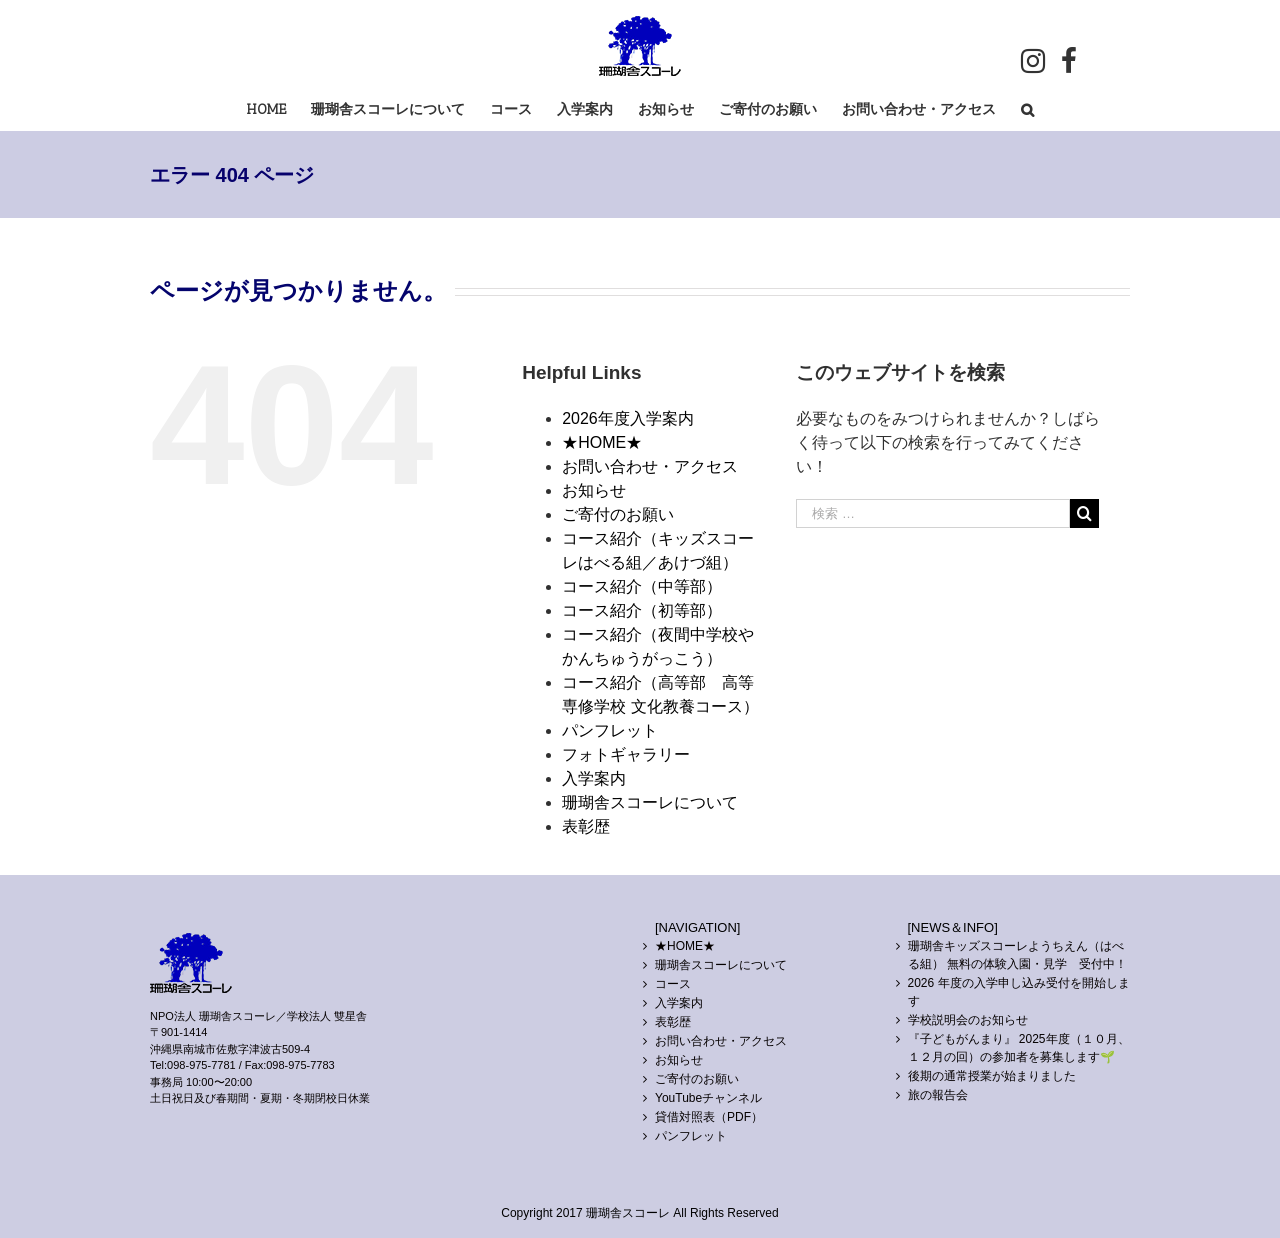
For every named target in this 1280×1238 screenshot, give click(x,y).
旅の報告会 (938, 1095)
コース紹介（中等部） (642, 586)
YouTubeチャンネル (708, 1098)
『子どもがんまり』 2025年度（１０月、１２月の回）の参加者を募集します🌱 (1019, 1048)
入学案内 (594, 778)
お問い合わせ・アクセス (650, 466)
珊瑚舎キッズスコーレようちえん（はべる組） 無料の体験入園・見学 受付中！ (1017, 955)
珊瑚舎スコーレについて (650, 802)
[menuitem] (279, 108)
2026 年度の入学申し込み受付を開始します (1019, 992)
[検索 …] (933, 513)
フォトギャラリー (626, 754)
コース (673, 984)
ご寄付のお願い (618, 514)
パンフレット (610, 730)
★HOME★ (602, 442)
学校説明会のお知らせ (968, 1020)
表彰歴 (586, 826)
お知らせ (594, 490)
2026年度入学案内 (628, 418)
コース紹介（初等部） (642, 610)
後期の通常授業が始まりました (992, 1076)
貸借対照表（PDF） (709, 1117)
